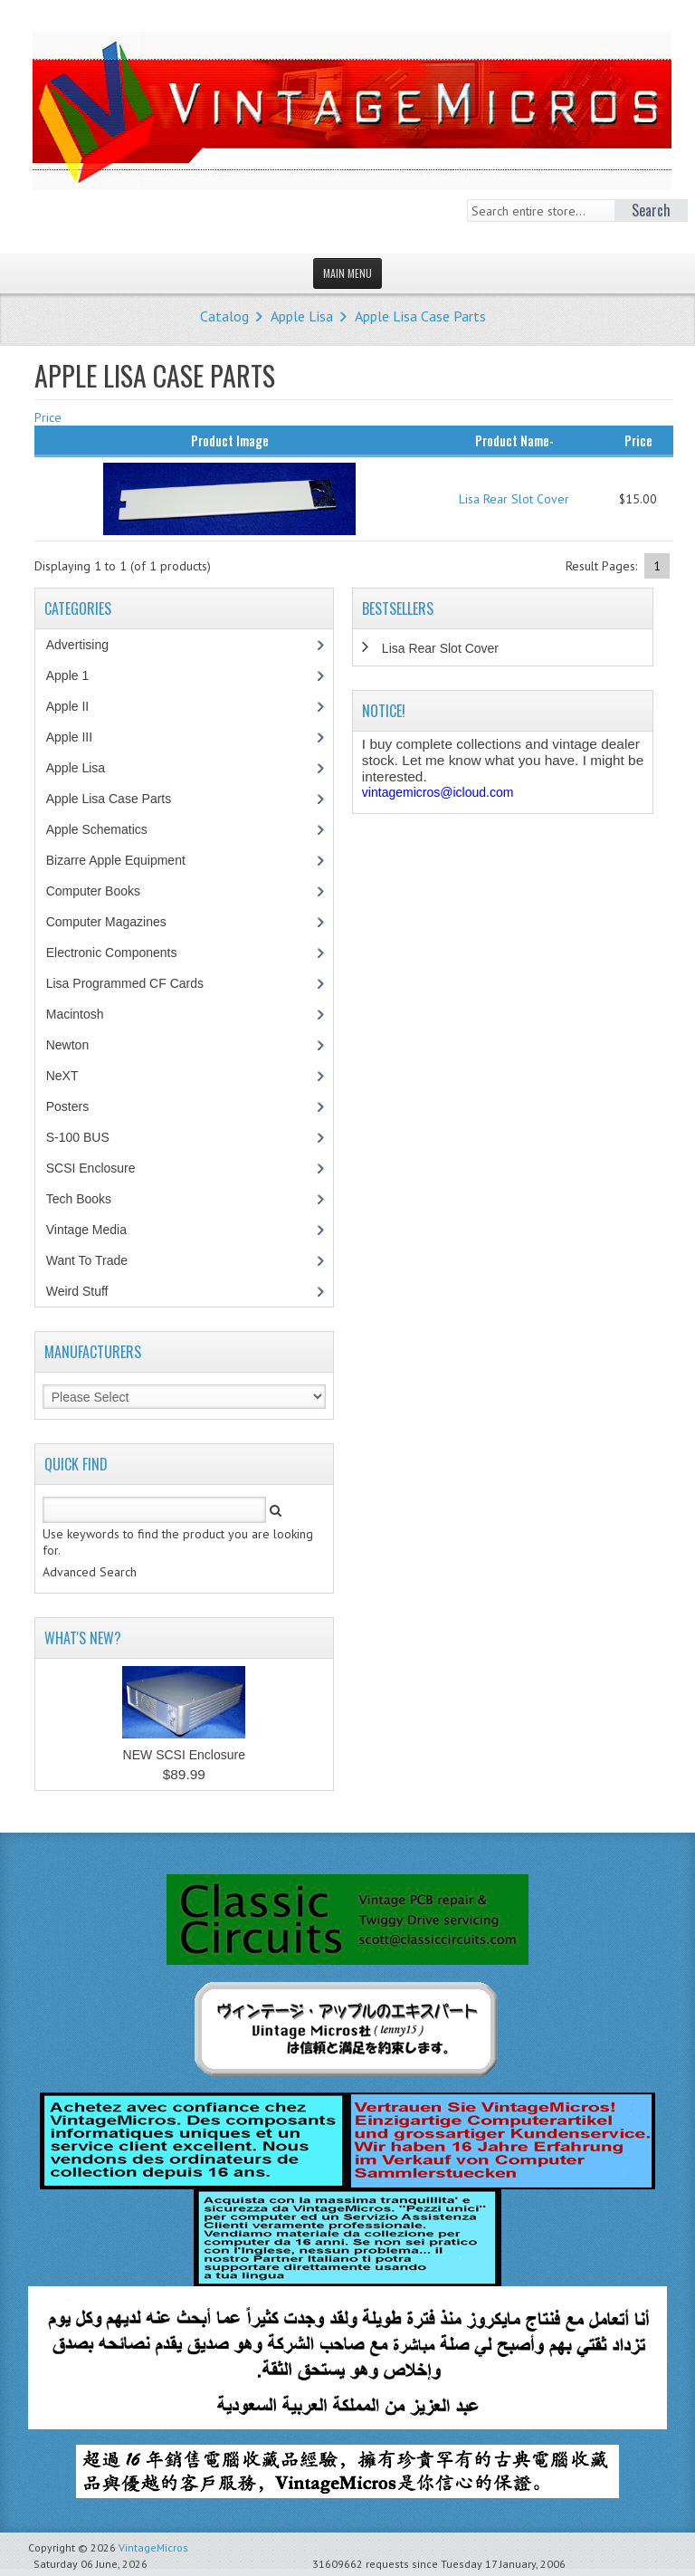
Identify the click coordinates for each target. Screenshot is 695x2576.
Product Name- (514, 440)
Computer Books (106, 891)
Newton (67, 1045)
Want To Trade (87, 1260)
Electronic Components (121, 952)
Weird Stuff (87, 1291)
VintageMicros (153, 2547)
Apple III (78, 737)
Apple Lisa (302, 316)
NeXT (62, 1075)
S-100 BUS (87, 1137)
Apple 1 (77, 675)
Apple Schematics (106, 829)
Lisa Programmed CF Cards (134, 983)
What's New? (82, 1638)
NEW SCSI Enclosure (184, 1755)
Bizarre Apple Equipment (125, 860)
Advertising (87, 644)
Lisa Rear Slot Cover (514, 499)
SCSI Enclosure (100, 1168)
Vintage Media (96, 1229)
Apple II (77, 706)
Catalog (224, 316)
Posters (77, 1106)
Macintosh (84, 1014)
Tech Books (92, 1199)
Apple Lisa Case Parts (420, 316)
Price (48, 417)
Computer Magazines (119, 922)
